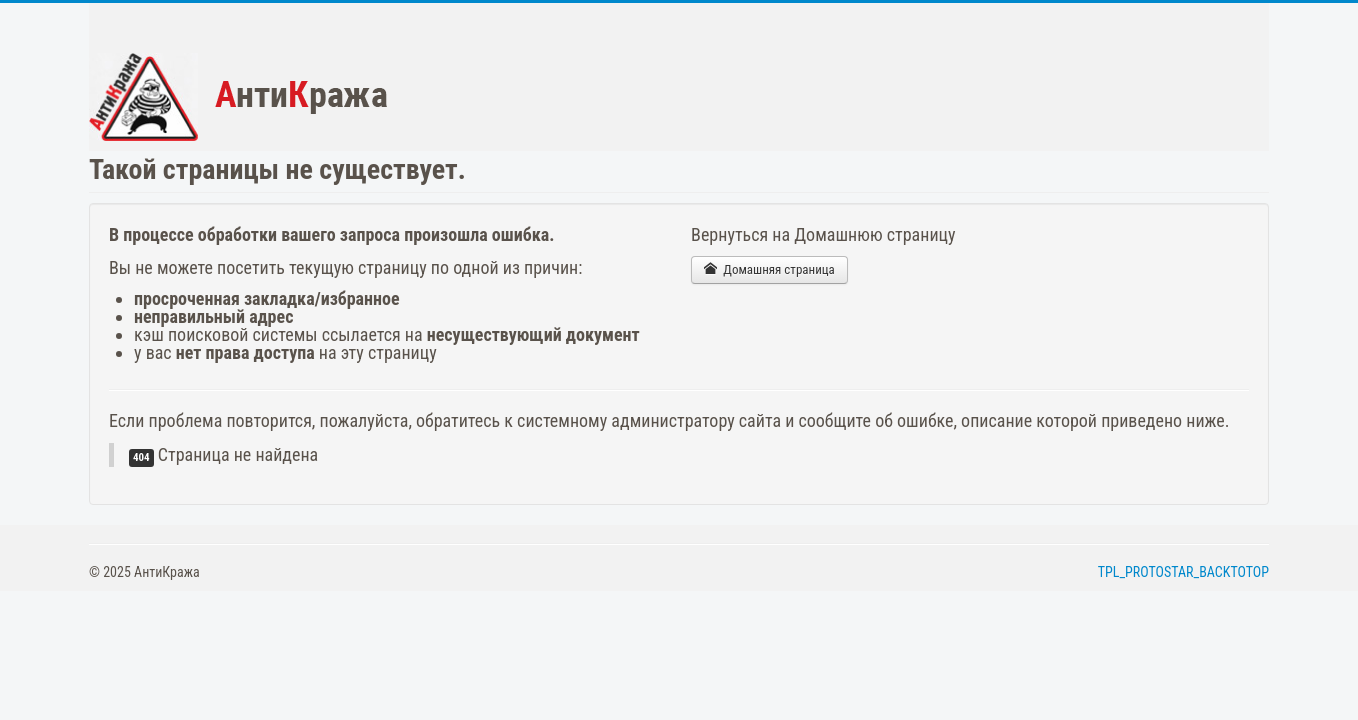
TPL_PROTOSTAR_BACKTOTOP (1183, 572)
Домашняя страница (769, 269)
